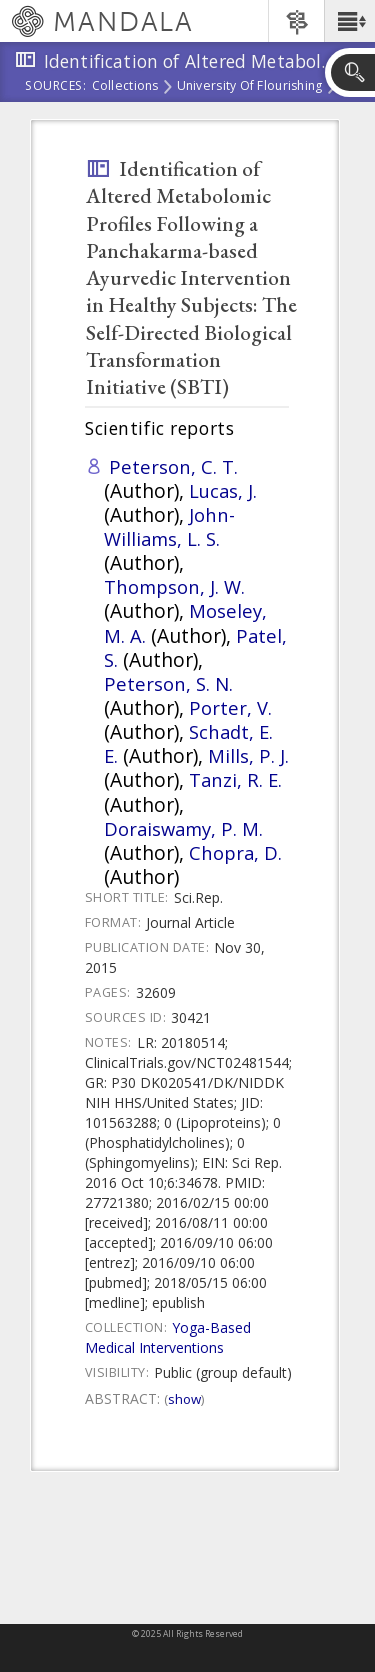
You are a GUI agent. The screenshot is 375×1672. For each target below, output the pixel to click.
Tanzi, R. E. (235, 779)
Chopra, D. (235, 852)
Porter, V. (230, 707)
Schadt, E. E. (188, 743)
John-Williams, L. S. (169, 526)
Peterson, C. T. (173, 466)
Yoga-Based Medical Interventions (168, 1337)
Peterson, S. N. (168, 683)
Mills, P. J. (248, 755)
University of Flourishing (250, 87)
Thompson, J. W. (174, 586)
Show (184, 1399)
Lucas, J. (223, 490)
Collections (125, 87)
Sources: (56, 87)
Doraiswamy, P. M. (183, 828)
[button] (349, 21)
